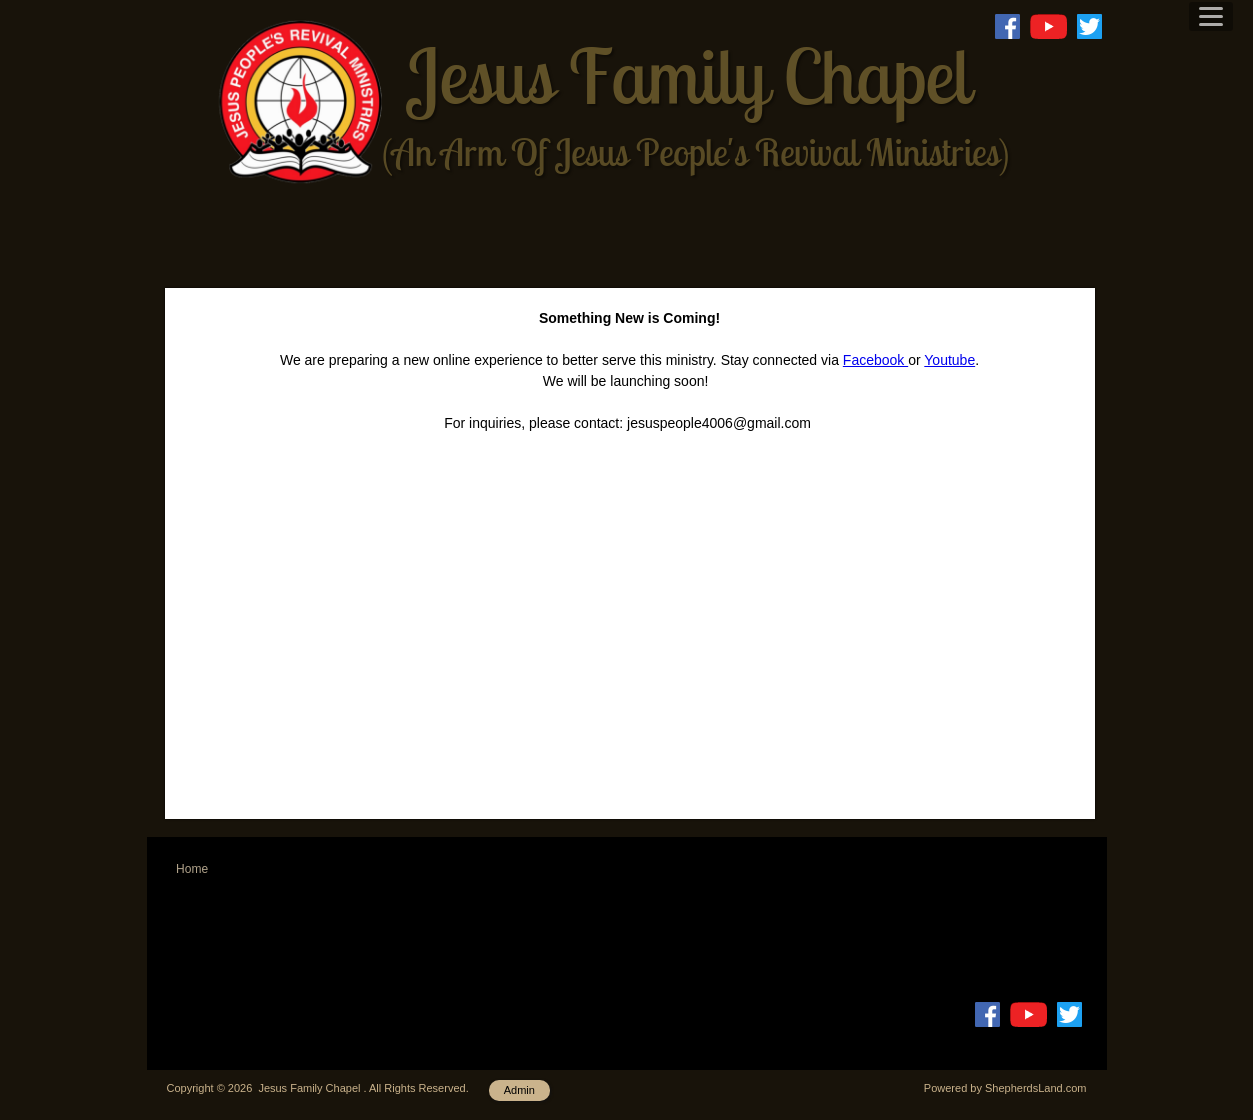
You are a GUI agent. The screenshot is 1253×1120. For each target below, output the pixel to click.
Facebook (875, 360)
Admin (519, 1090)
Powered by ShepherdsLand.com (1005, 1088)
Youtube (949, 360)
